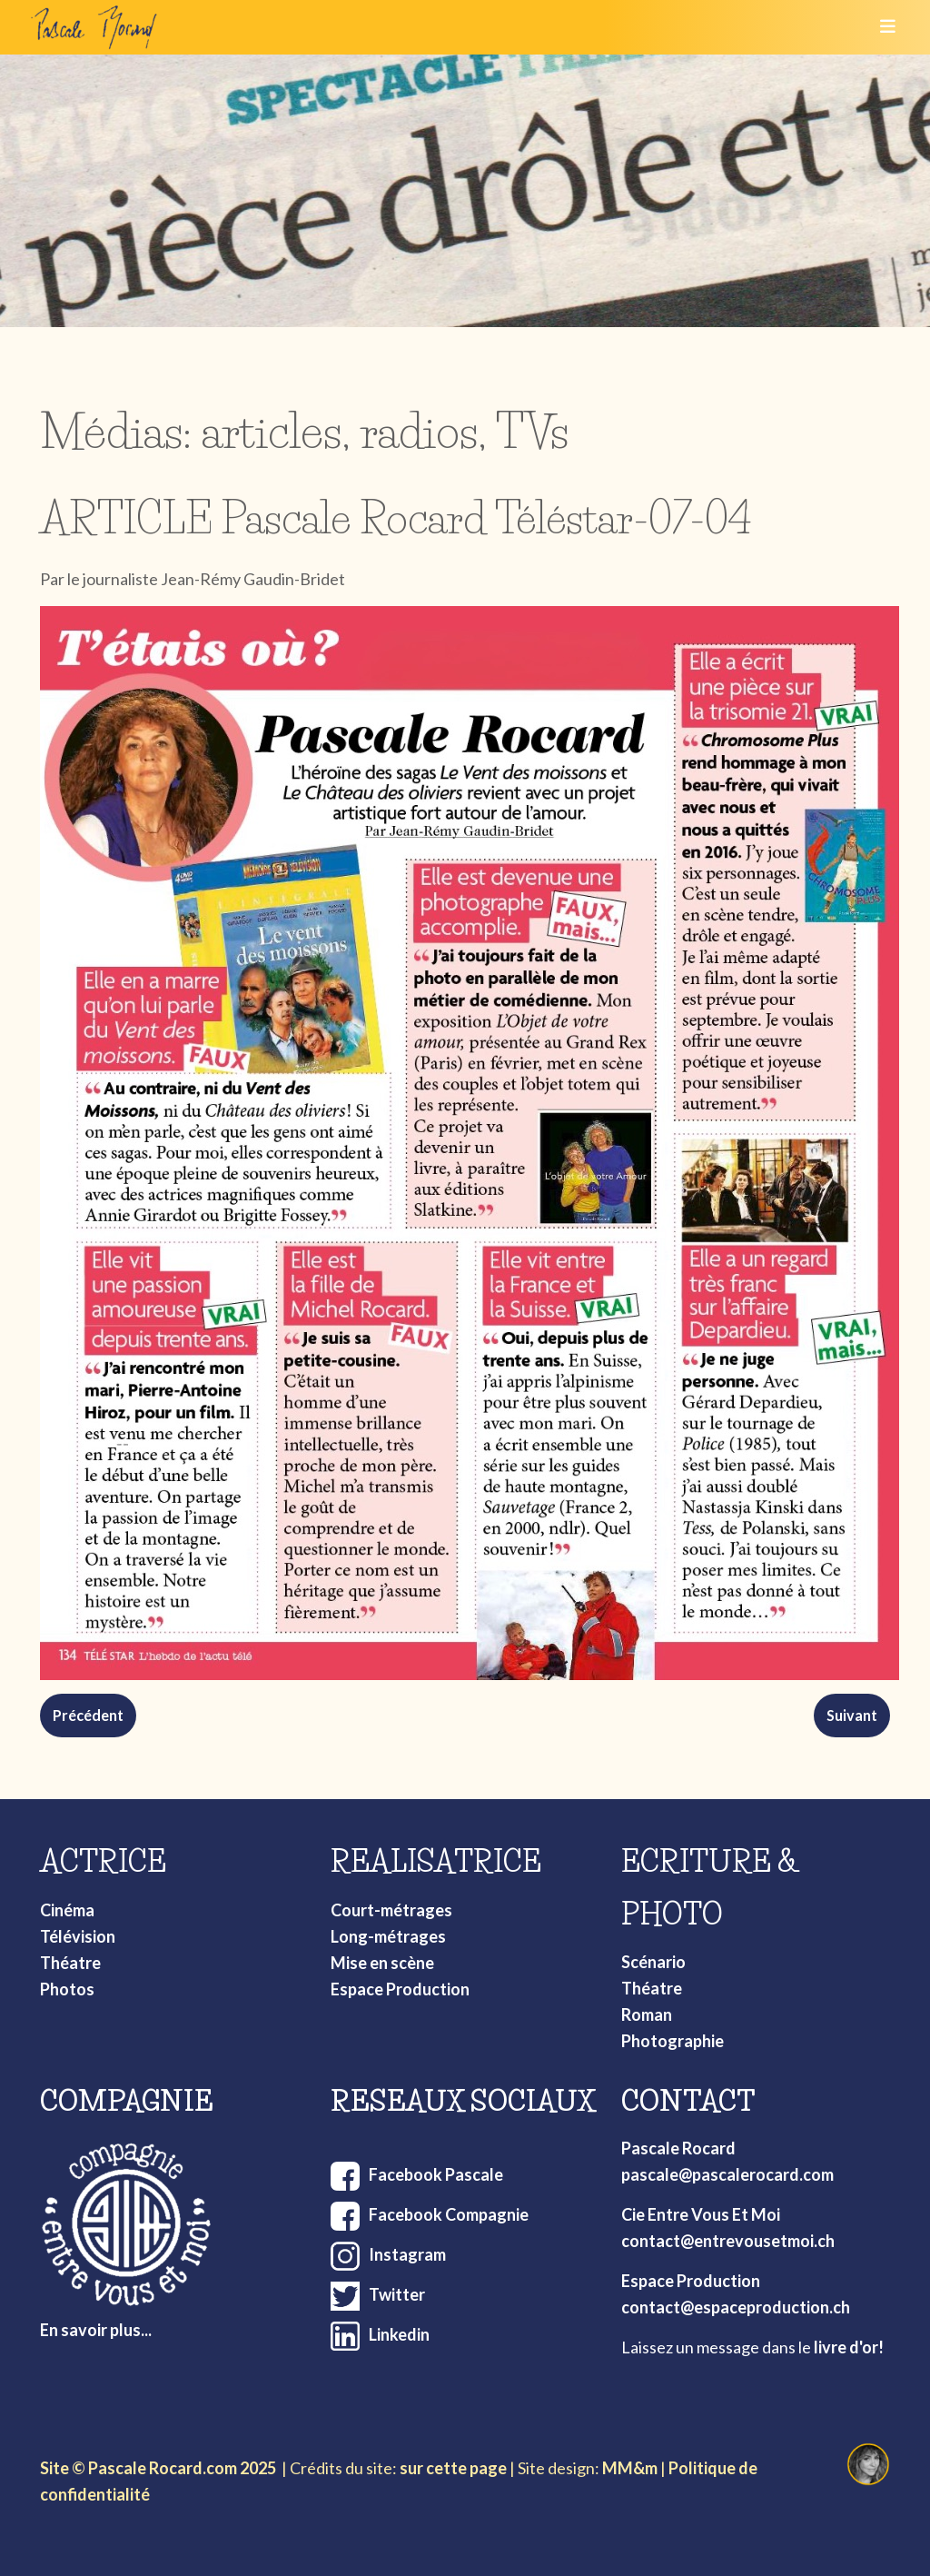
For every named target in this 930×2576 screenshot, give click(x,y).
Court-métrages (391, 1910)
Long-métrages (388, 1936)
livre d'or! (849, 2347)
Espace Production (400, 1989)
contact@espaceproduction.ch (735, 2307)
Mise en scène (382, 1963)
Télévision (77, 1936)
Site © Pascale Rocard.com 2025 (158, 2468)
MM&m (630, 2468)
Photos (67, 1989)
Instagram (407, 2254)
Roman (646, 2014)
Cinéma (67, 1910)
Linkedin (399, 2334)
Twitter (397, 2294)
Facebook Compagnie (449, 2214)
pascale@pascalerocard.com (727, 2174)
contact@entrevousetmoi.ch (728, 2241)
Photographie (672, 2041)
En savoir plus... (96, 2330)
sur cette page (453, 2468)
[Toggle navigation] (882, 27)
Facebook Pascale (436, 2174)
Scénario (653, 1962)
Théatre (70, 1963)
